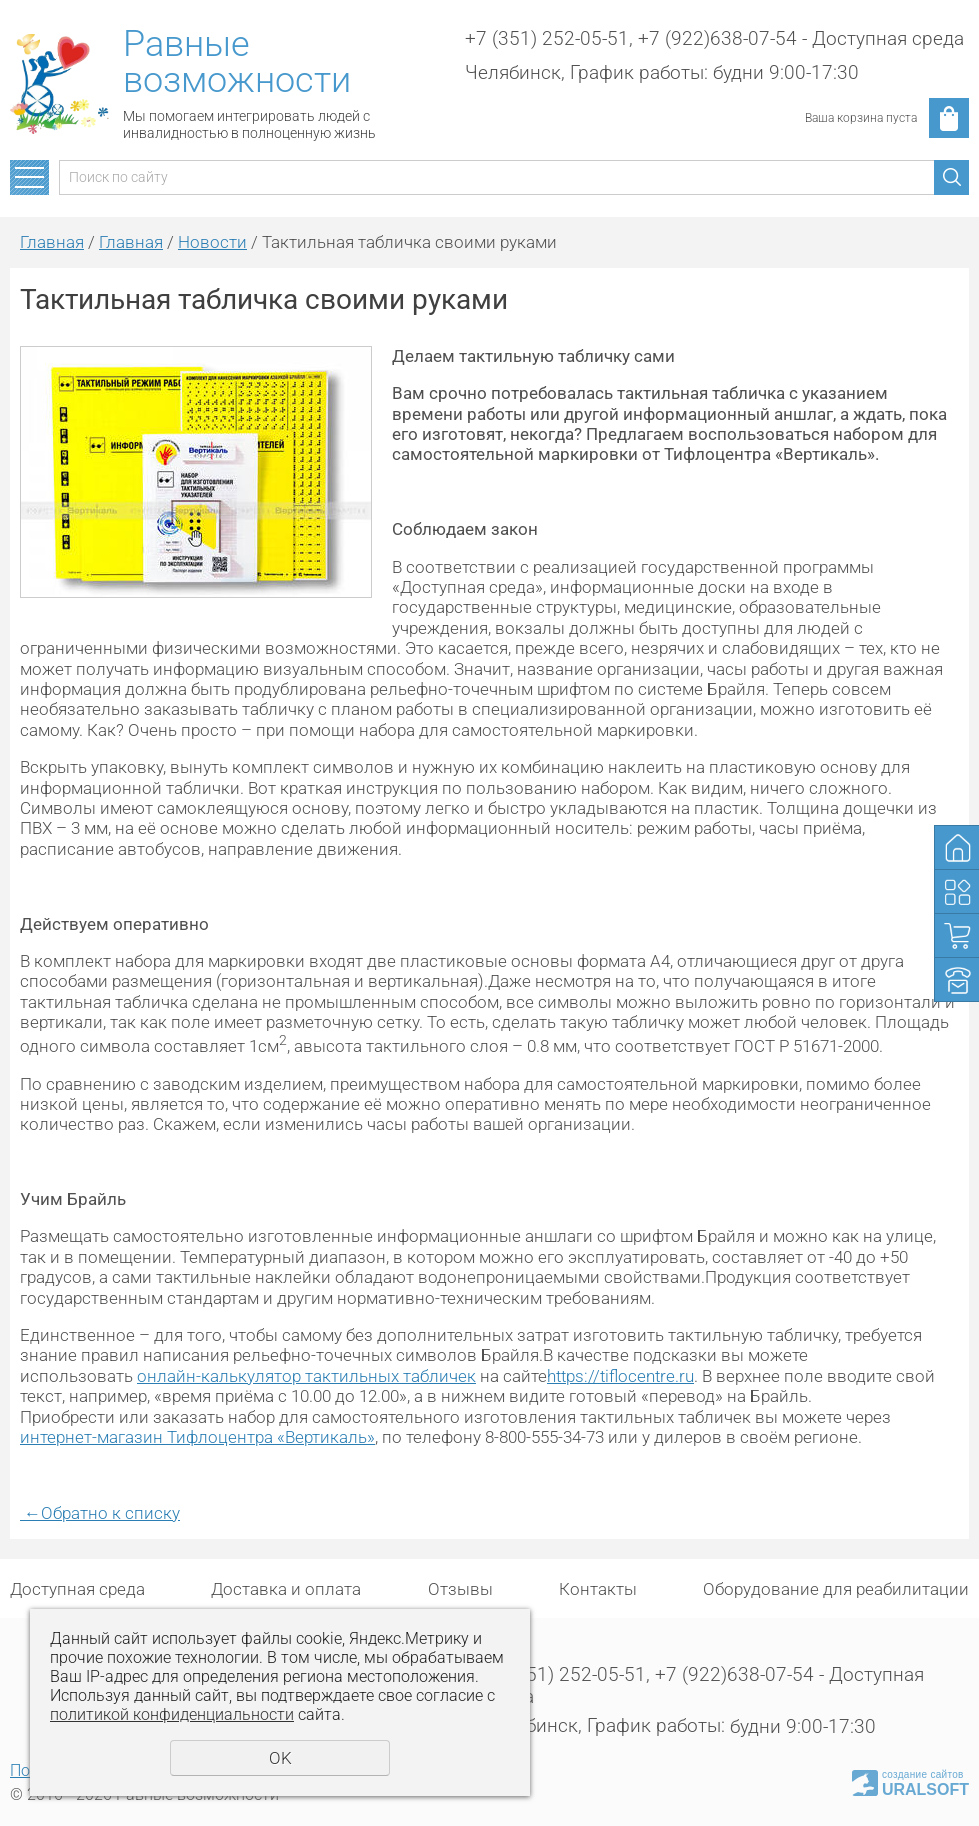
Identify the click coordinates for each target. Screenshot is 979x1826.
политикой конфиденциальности (172, 1714)
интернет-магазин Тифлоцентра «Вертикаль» (197, 1437)
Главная (52, 242)
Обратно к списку (100, 1513)
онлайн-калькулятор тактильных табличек (306, 1376)
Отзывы (460, 1589)
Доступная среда (77, 1589)
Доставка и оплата (286, 1589)
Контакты (598, 1589)
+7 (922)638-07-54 (717, 39)
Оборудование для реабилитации (836, 1589)
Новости (212, 242)
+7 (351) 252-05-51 (547, 39)
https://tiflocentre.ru (620, 1376)
